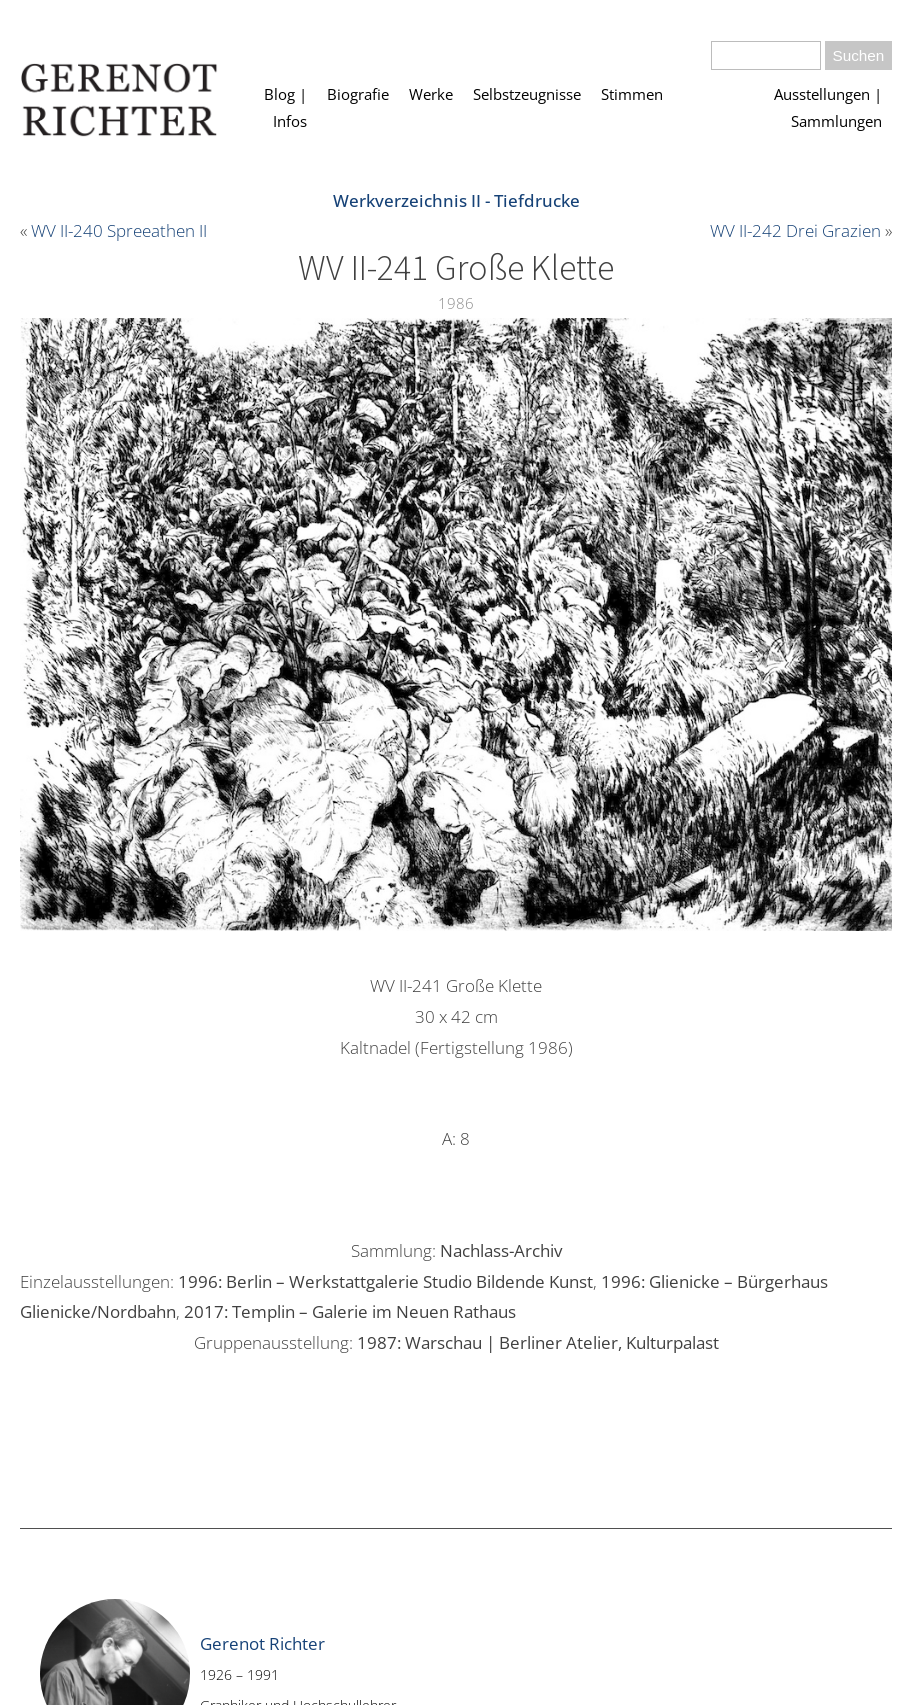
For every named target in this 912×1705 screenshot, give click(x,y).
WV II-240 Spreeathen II (119, 230)
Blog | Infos (285, 108)
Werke (431, 94)
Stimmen (632, 94)
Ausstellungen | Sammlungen (828, 108)
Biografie (358, 94)
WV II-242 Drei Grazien (795, 230)
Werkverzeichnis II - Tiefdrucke (456, 200)
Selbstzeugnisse (527, 94)
